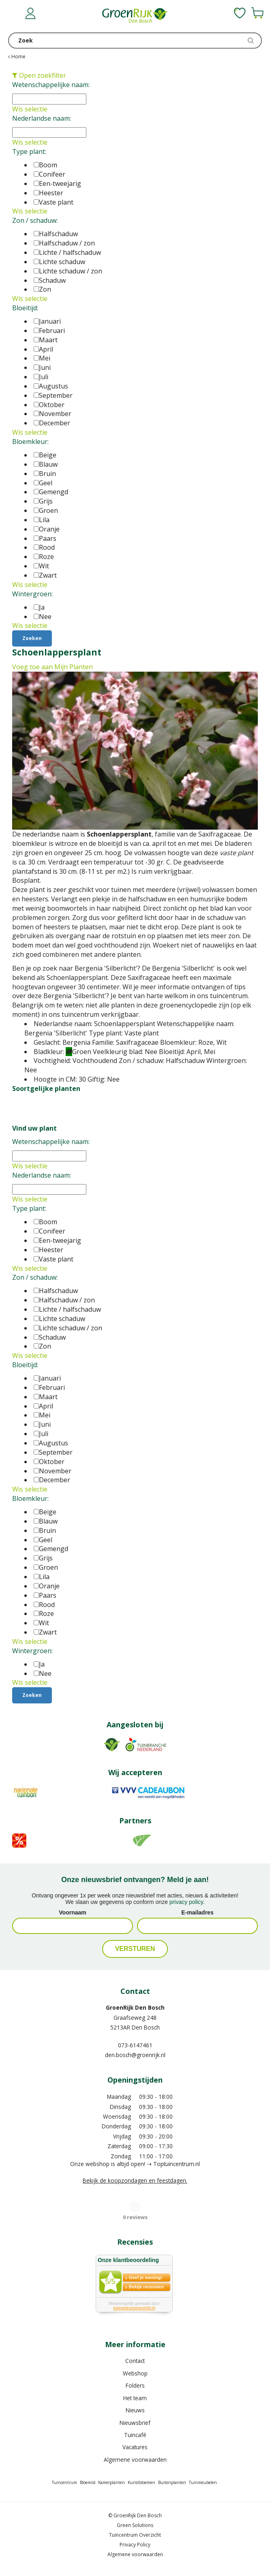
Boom (45, 164)
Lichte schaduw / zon (68, 271)
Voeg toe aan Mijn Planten (52, 666)
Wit (41, 565)
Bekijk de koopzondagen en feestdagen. (135, 2180)
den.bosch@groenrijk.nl (135, 2055)
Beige (45, 454)
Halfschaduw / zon (64, 243)
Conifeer (49, 174)
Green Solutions (135, 2525)
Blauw (46, 464)
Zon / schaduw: (35, 220)
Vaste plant (53, 202)
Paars (45, 538)
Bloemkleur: (30, 441)
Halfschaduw (56, 233)
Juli (41, 376)
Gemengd (51, 491)
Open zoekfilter (39, 75)
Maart (46, 339)
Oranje (47, 529)
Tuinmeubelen (203, 2482)
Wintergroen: (32, 593)
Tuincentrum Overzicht (135, 2534)
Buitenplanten (172, 2482)
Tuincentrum (64, 2482)
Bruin (45, 473)
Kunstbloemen (141, 2482)
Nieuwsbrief (135, 2423)
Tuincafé (135, 2435)
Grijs (43, 501)
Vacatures (135, 2447)
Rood (44, 547)
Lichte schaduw (59, 261)
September (53, 395)
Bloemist (88, 2482)
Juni (42, 367)
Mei (42, 358)
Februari (49, 330)
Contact (135, 2361)
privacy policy (186, 1902)
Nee (42, 616)
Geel (43, 482)
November (52, 413)
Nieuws (135, 2410)
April (43, 349)
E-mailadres (197, 1912)
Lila (41, 519)
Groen (46, 510)
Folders (135, 2385)
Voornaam (72, 1912)
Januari (47, 321)
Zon (42, 289)
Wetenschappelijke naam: (51, 84)
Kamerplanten (111, 2482)
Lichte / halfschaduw (67, 252)
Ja (39, 607)
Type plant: (29, 151)
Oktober (49, 404)
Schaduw (50, 280)
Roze (44, 556)
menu (14, 14)
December (52, 422)
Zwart (45, 575)
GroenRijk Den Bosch (135, 2007)
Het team (135, 2398)
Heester (48, 192)
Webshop (135, 2373)
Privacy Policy (135, 2544)
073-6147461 (135, 2045)
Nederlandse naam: (41, 118)
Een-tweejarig (57, 183)
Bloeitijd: (25, 307)
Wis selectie (29, 109)
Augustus (51, 386)
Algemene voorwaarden (135, 2459)
